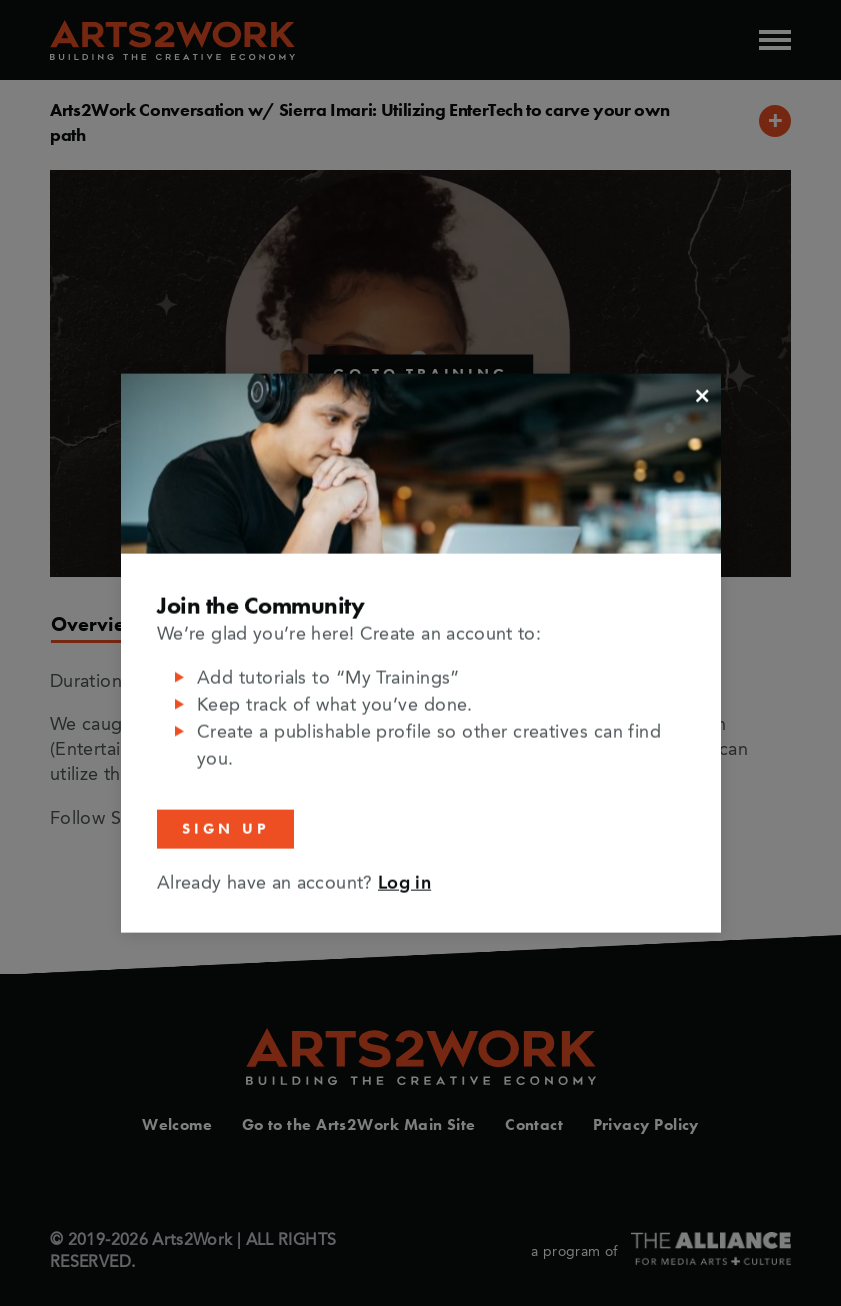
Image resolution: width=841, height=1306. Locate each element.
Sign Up (225, 829)
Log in (404, 883)
